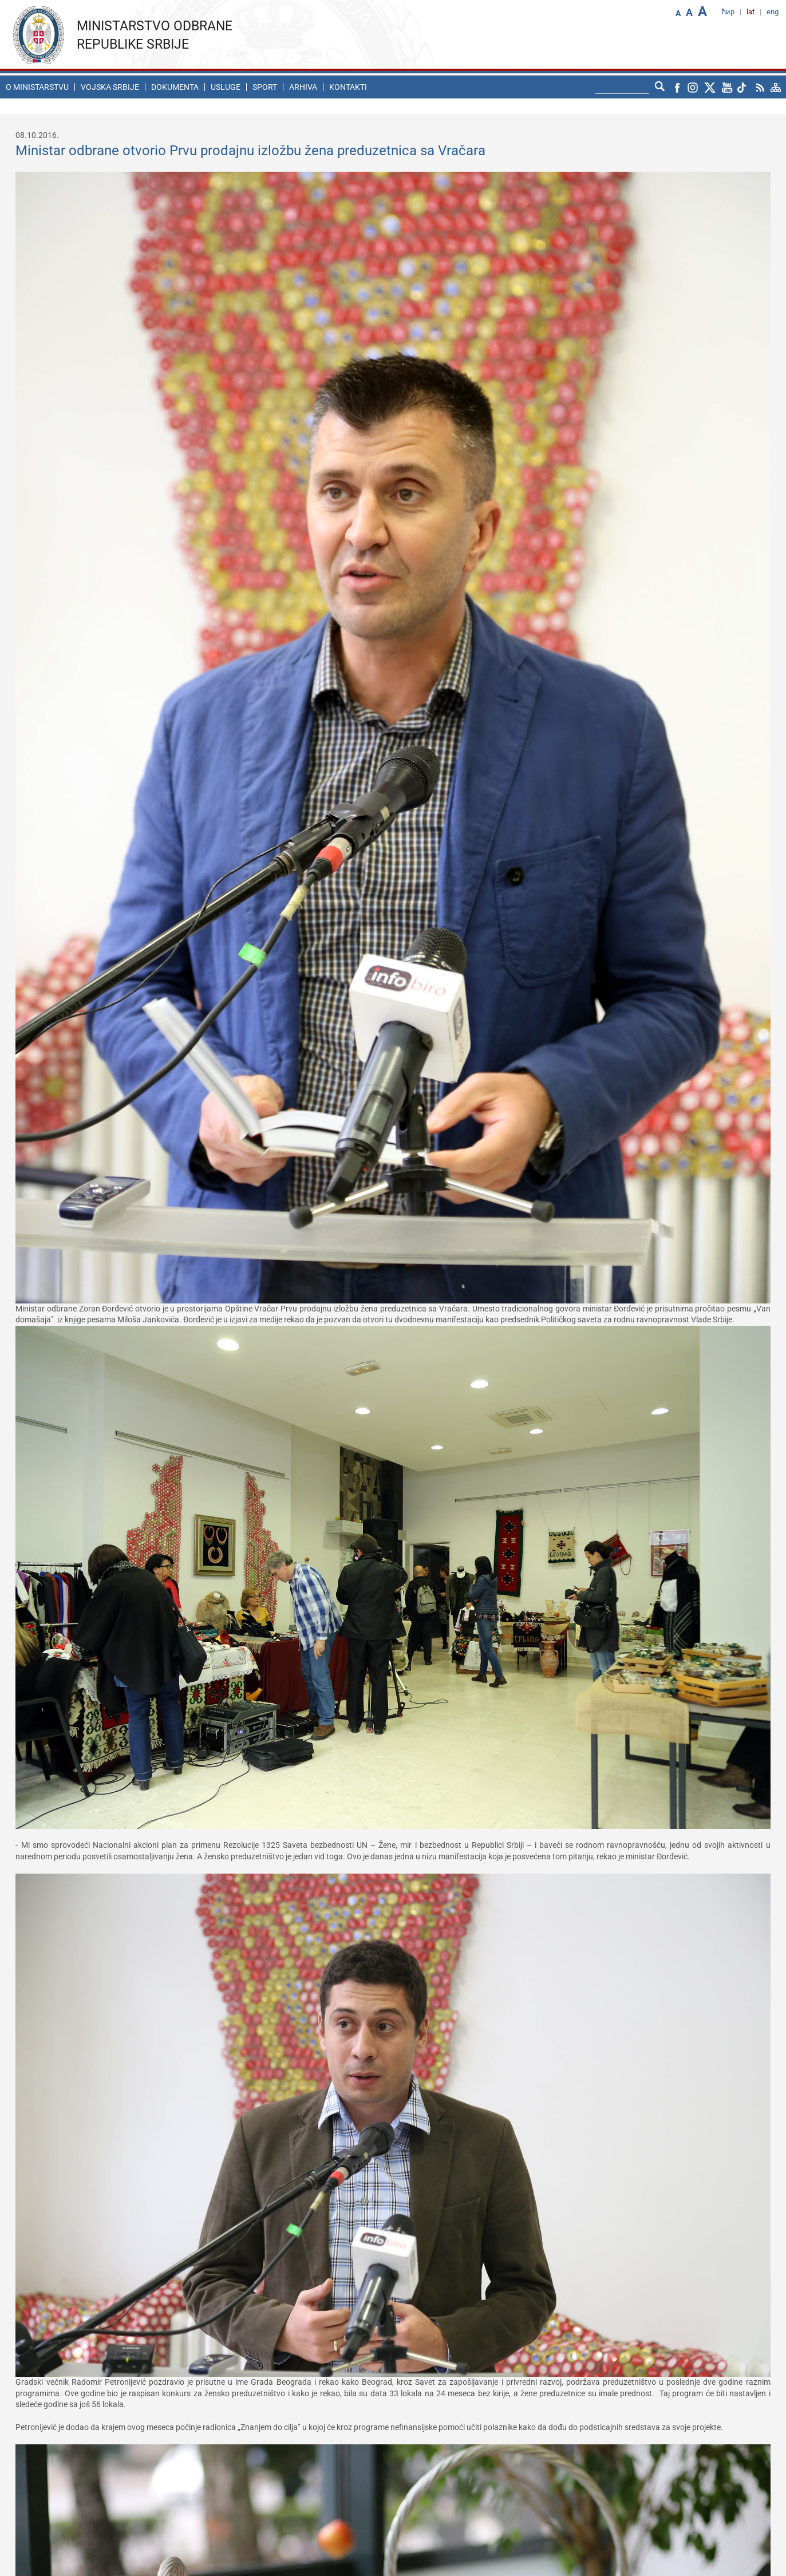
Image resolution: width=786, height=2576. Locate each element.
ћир (728, 11)
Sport (264, 87)
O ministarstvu (37, 87)
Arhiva (303, 87)
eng (773, 11)
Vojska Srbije (110, 87)
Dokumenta (175, 87)
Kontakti (348, 87)
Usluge (225, 87)
